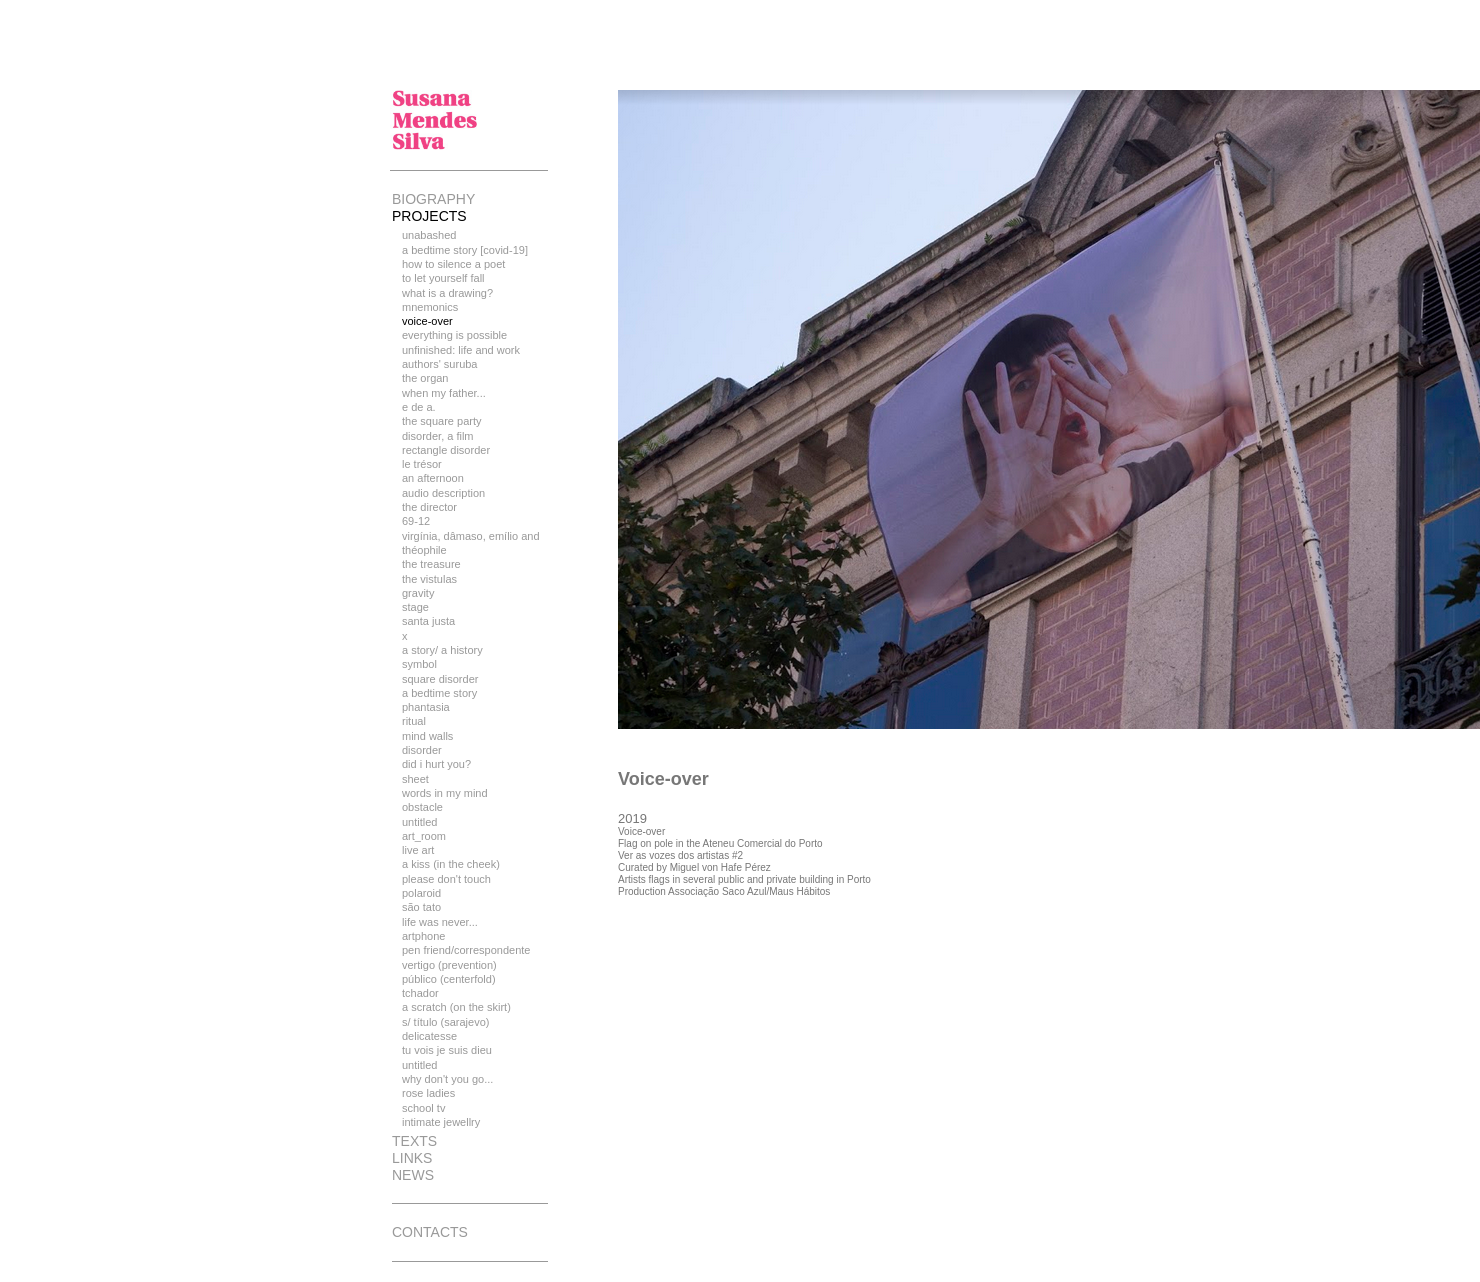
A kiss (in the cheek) (451, 864)
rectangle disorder (446, 450)
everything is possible (454, 335)
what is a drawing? (447, 293)
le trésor (422, 464)
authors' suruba (439, 364)
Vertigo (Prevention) (449, 965)
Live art (418, 850)
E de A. (419, 407)
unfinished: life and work (461, 350)
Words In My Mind (445, 793)
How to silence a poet (453, 264)
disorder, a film (438, 436)
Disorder (422, 750)
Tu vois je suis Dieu (447, 1050)
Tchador (420, 993)
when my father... (444, 393)
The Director (429, 507)
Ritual (414, 721)
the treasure (431, 564)
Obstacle (422, 807)
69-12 (416, 521)
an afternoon (433, 478)
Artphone (423, 936)
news (413, 1175)
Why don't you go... (447, 1079)
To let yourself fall (443, 278)
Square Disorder (440, 679)
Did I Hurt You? (436, 764)
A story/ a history (442, 650)
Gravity (418, 593)
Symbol (419, 664)
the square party (442, 421)
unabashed (429, 235)
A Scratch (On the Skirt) (456, 1007)
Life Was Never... (440, 922)
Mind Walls (427, 736)
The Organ (425, 378)
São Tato (421, 907)
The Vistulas (429, 579)
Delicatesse (429, 1036)
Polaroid (421, 893)
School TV (423, 1108)
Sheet (415, 779)
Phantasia (426, 707)
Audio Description (443, 493)
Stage (415, 607)
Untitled (419, 822)
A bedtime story (439, 693)
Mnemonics (430, 307)
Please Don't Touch (446, 879)
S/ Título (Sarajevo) (445, 1022)
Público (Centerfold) (449, 979)
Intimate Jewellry (441, 1122)
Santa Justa (428, 621)
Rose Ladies (428, 1093)
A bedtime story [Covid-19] (465, 250)
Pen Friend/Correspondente (466, 950)
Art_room (424, 836)
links (412, 1158)
